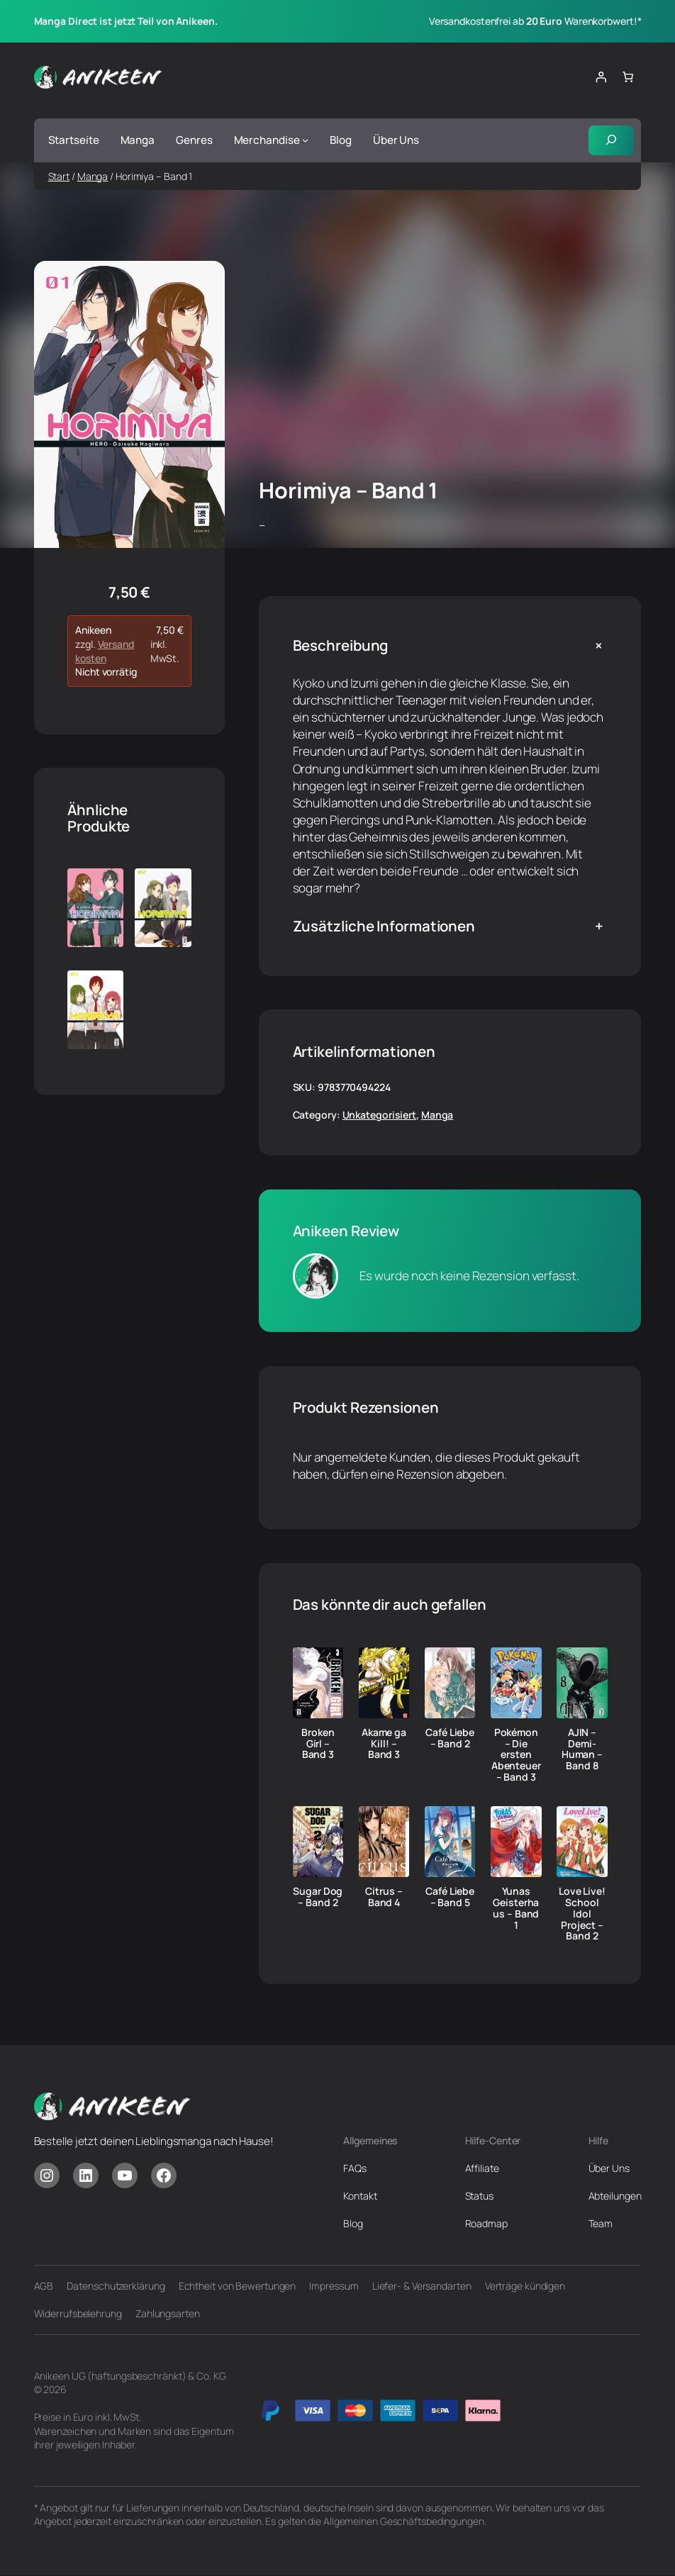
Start (59, 176)
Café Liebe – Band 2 (449, 1738)
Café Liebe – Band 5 (449, 1897)
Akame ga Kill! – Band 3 (384, 1743)
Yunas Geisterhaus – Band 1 (516, 1908)
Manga (92, 176)
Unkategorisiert (379, 1115)
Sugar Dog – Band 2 (317, 1897)
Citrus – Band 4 (383, 1897)
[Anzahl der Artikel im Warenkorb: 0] (627, 77)
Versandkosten (104, 651)
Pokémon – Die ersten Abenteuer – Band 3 (516, 1755)
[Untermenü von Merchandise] (305, 140)
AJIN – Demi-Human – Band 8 (582, 1749)
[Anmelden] (600, 77)
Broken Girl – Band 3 (317, 1743)
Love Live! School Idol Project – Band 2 (582, 1914)
